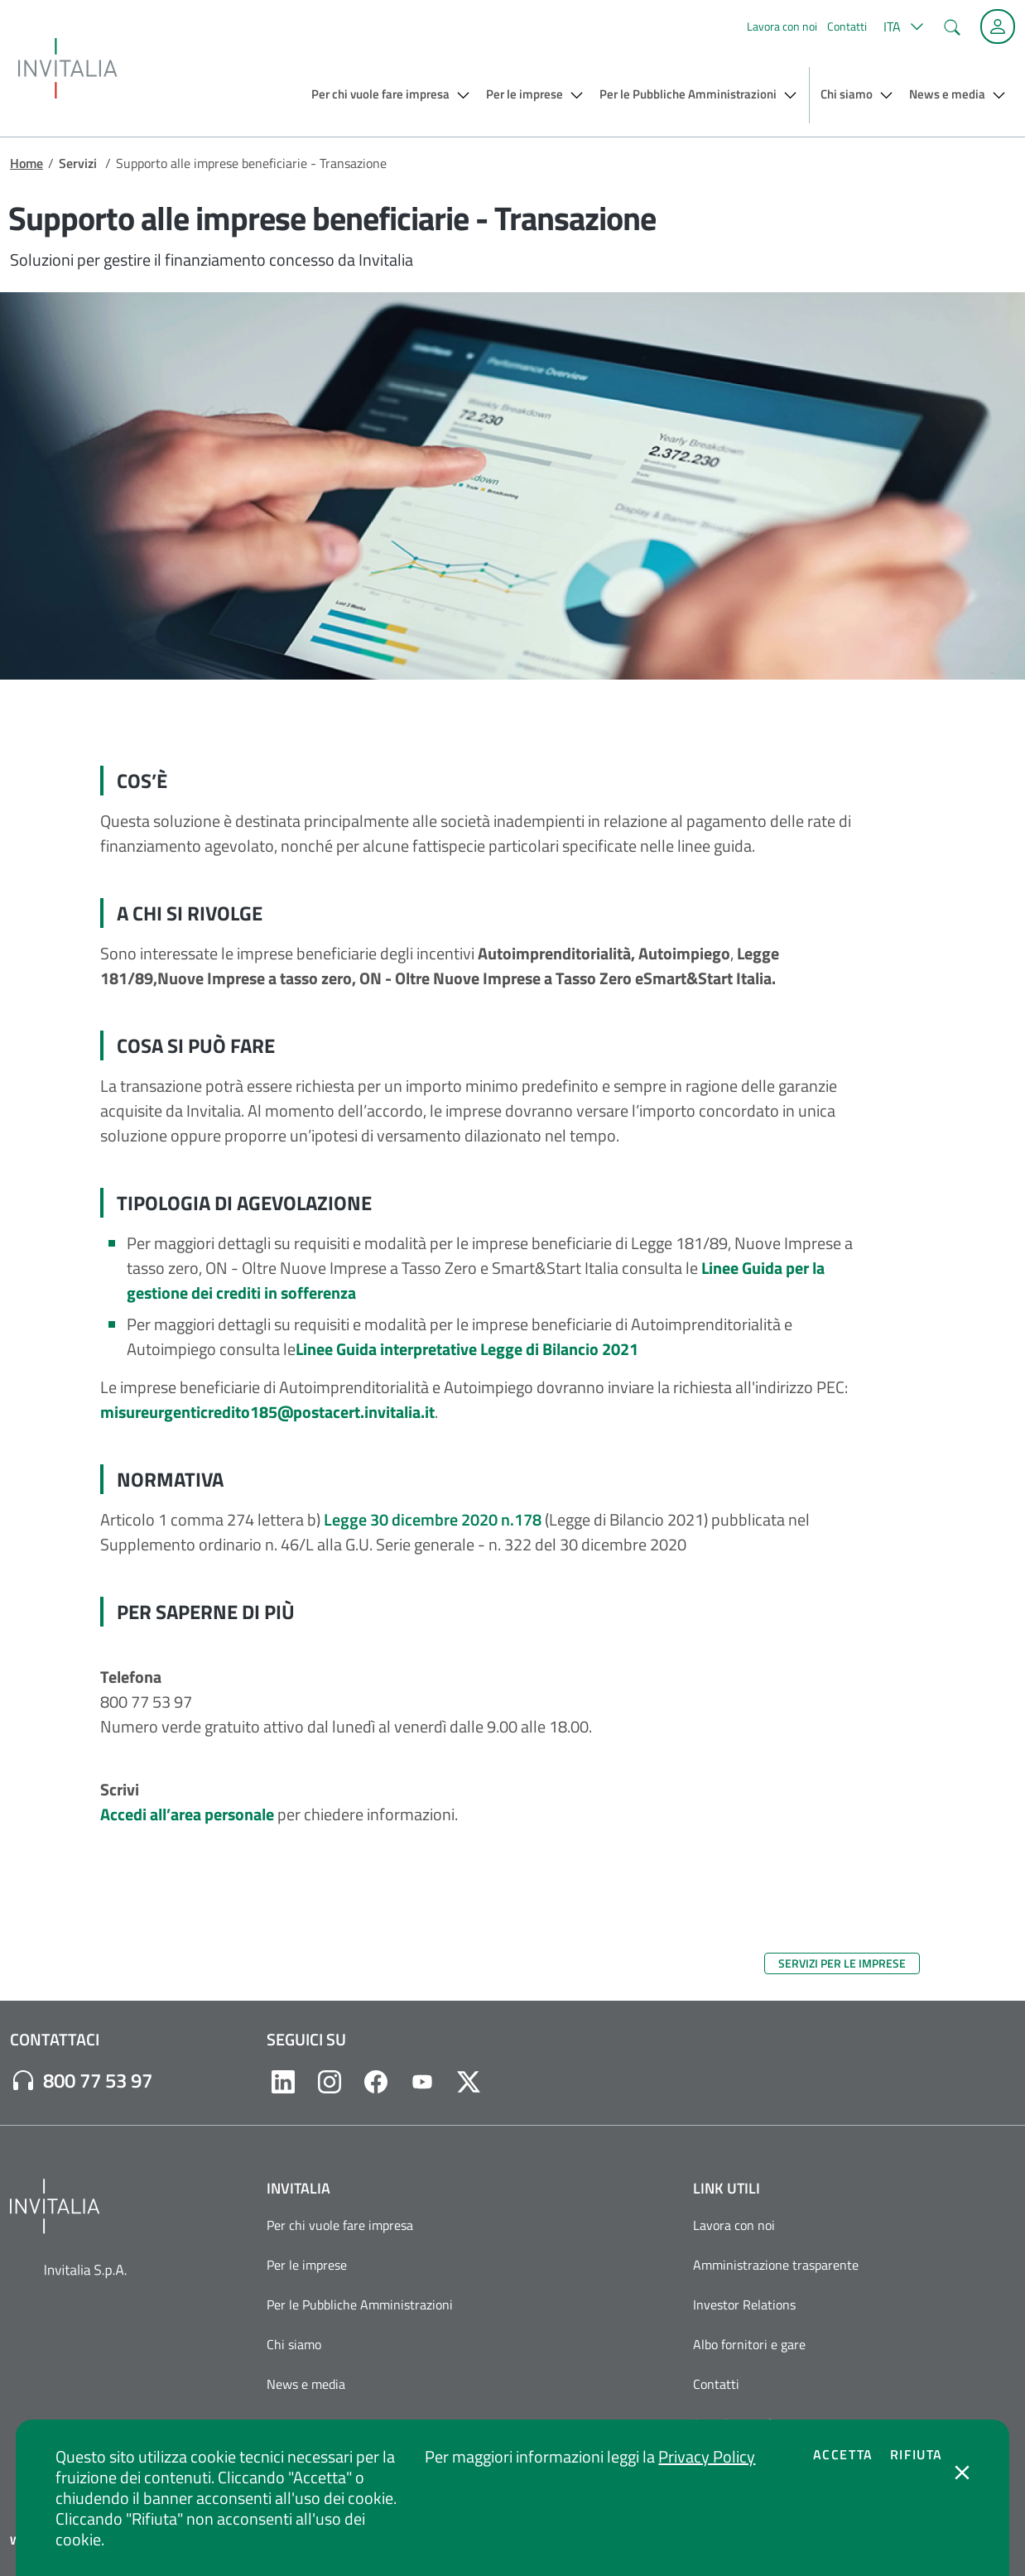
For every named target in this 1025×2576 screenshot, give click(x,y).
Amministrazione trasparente (776, 2265)
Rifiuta (916, 2454)
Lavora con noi (782, 26)
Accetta (843, 2454)
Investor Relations (744, 2304)
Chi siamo (294, 2344)
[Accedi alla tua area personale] (997, 26)
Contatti (847, 26)
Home (26, 163)
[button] (901, 26)
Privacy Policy (706, 2456)
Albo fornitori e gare (749, 2344)
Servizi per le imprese (842, 1963)
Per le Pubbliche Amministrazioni (360, 2304)
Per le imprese (307, 2265)
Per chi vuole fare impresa (340, 2225)
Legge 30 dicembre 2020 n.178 (432, 1519)
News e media (306, 2384)
